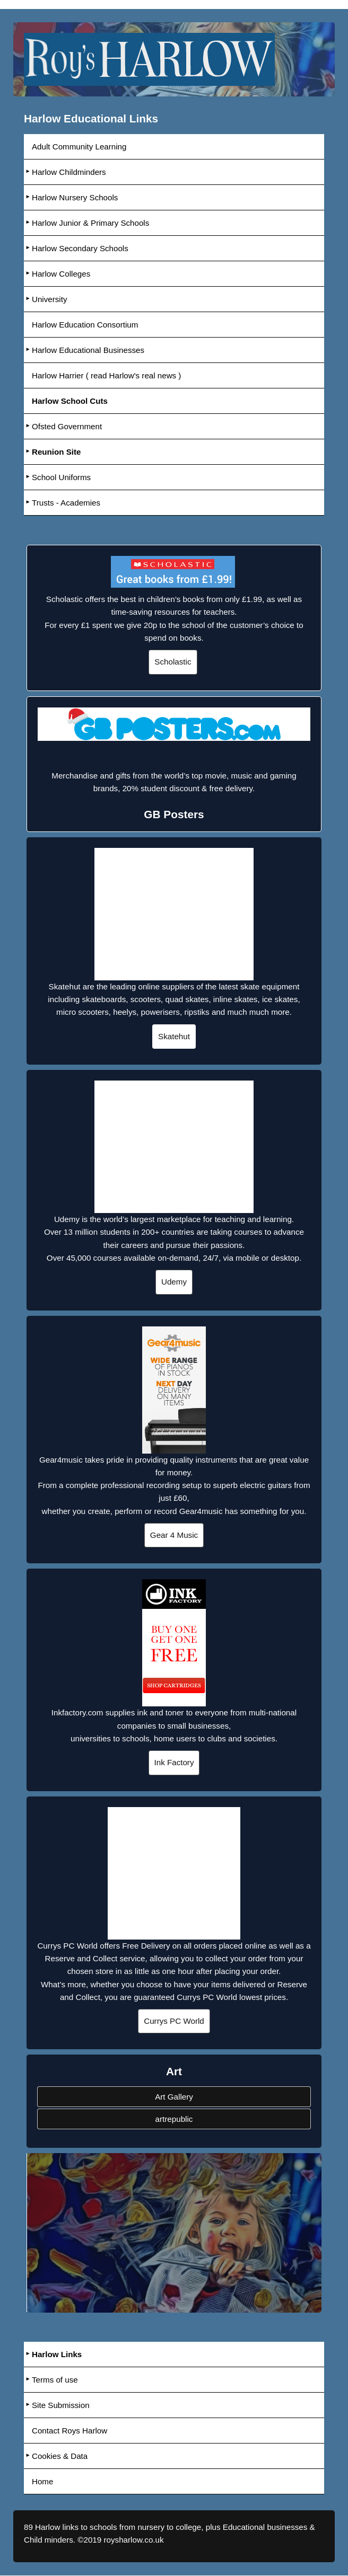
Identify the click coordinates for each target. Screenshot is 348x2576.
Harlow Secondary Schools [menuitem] (80, 248)
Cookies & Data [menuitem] (60, 2455)
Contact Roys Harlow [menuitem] (70, 2430)
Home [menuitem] (43, 2481)
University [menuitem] (49, 299)
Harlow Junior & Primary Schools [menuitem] (91, 222)
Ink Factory (174, 1762)
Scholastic (172, 661)
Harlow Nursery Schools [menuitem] (75, 197)
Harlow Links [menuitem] (57, 2354)
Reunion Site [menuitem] (56, 451)
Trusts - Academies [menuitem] (66, 502)
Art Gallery (174, 2096)
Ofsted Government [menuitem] (67, 426)
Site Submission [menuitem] (61, 2405)
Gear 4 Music (174, 1534)
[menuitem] (174, 401)
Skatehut (174, 1036)
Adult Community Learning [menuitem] (79, 146)
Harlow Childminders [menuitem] (69, 171)
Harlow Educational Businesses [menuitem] (88, 350)
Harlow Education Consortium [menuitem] (85, 324)
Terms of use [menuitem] (55, 2379)
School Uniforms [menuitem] (61, 477)
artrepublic (174, 2118)
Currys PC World (174, 2020)
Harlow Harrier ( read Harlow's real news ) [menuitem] (106, 375)
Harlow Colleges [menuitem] (61, 273)
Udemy (174, 1281)
